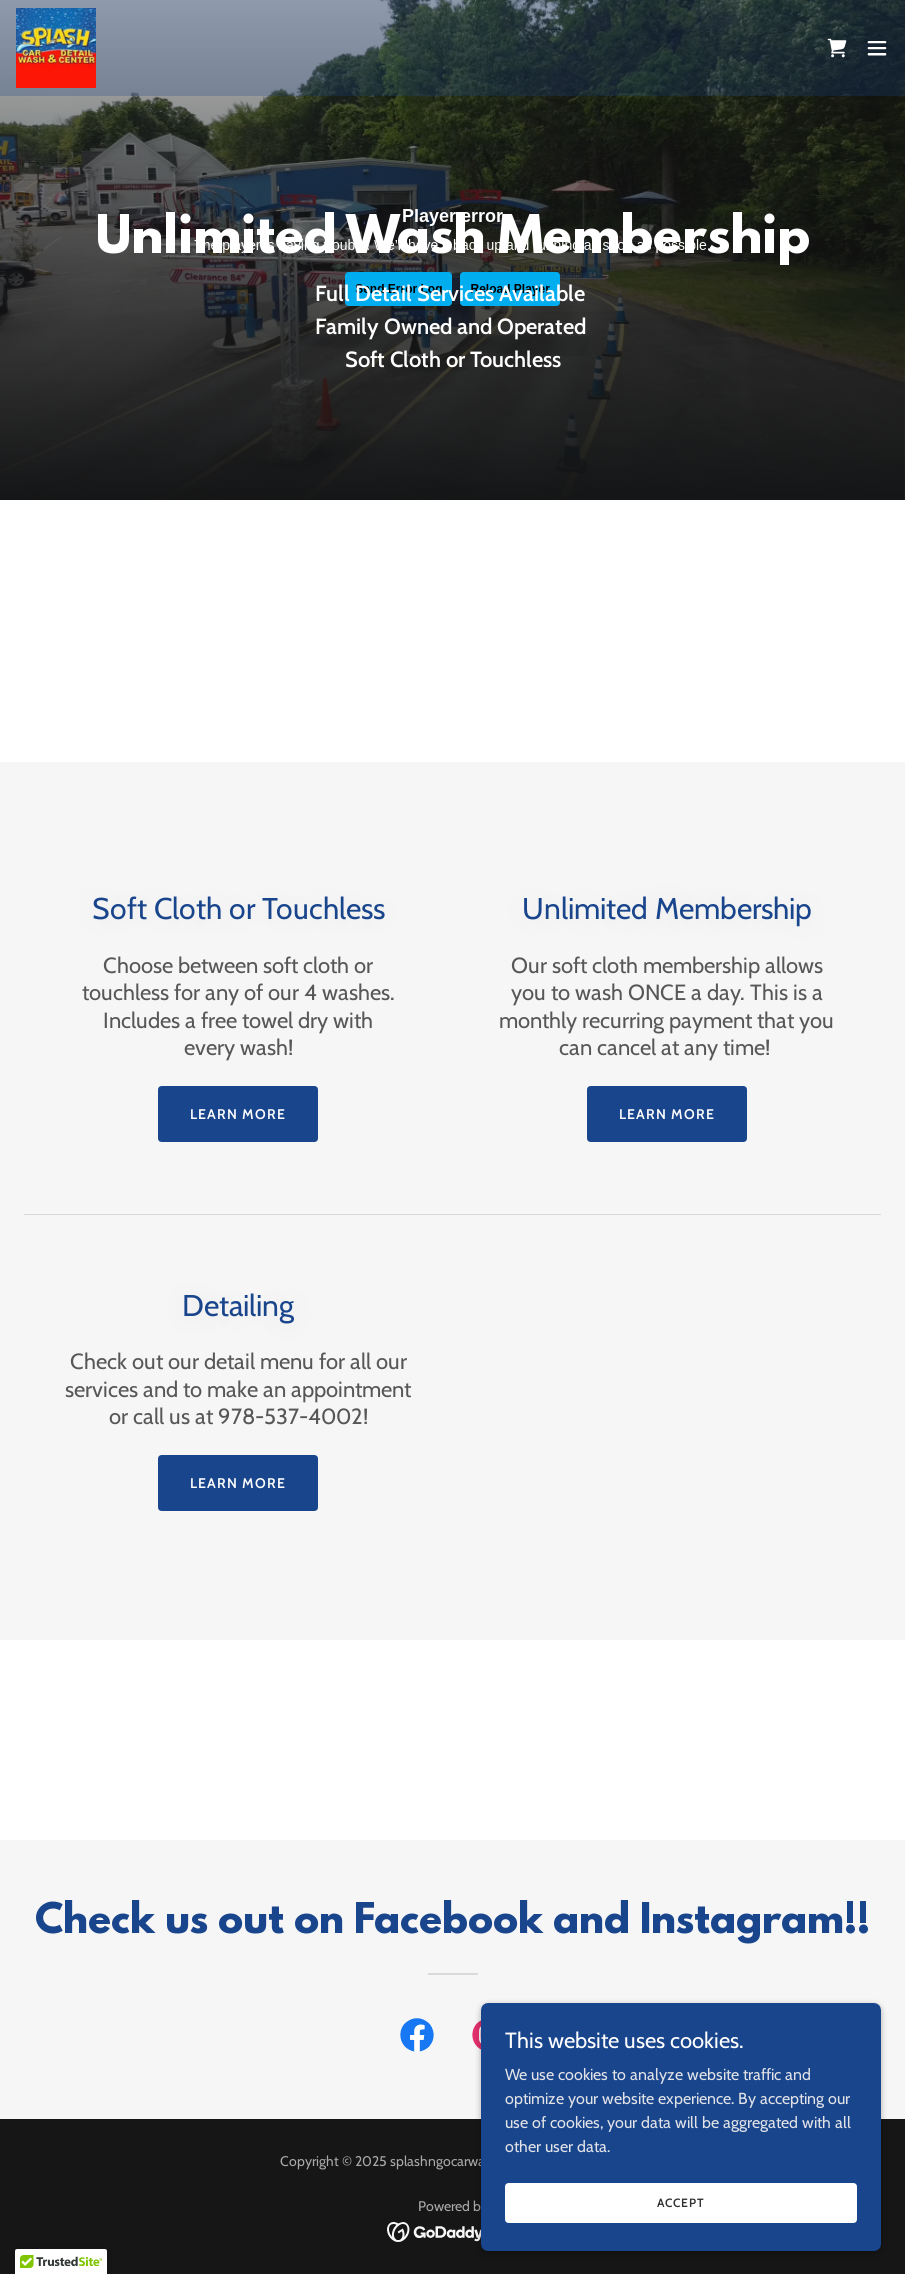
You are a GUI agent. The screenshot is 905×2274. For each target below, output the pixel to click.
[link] (56, 48)
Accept (680, 2202)
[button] (877, 48)
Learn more (238, 1114)
